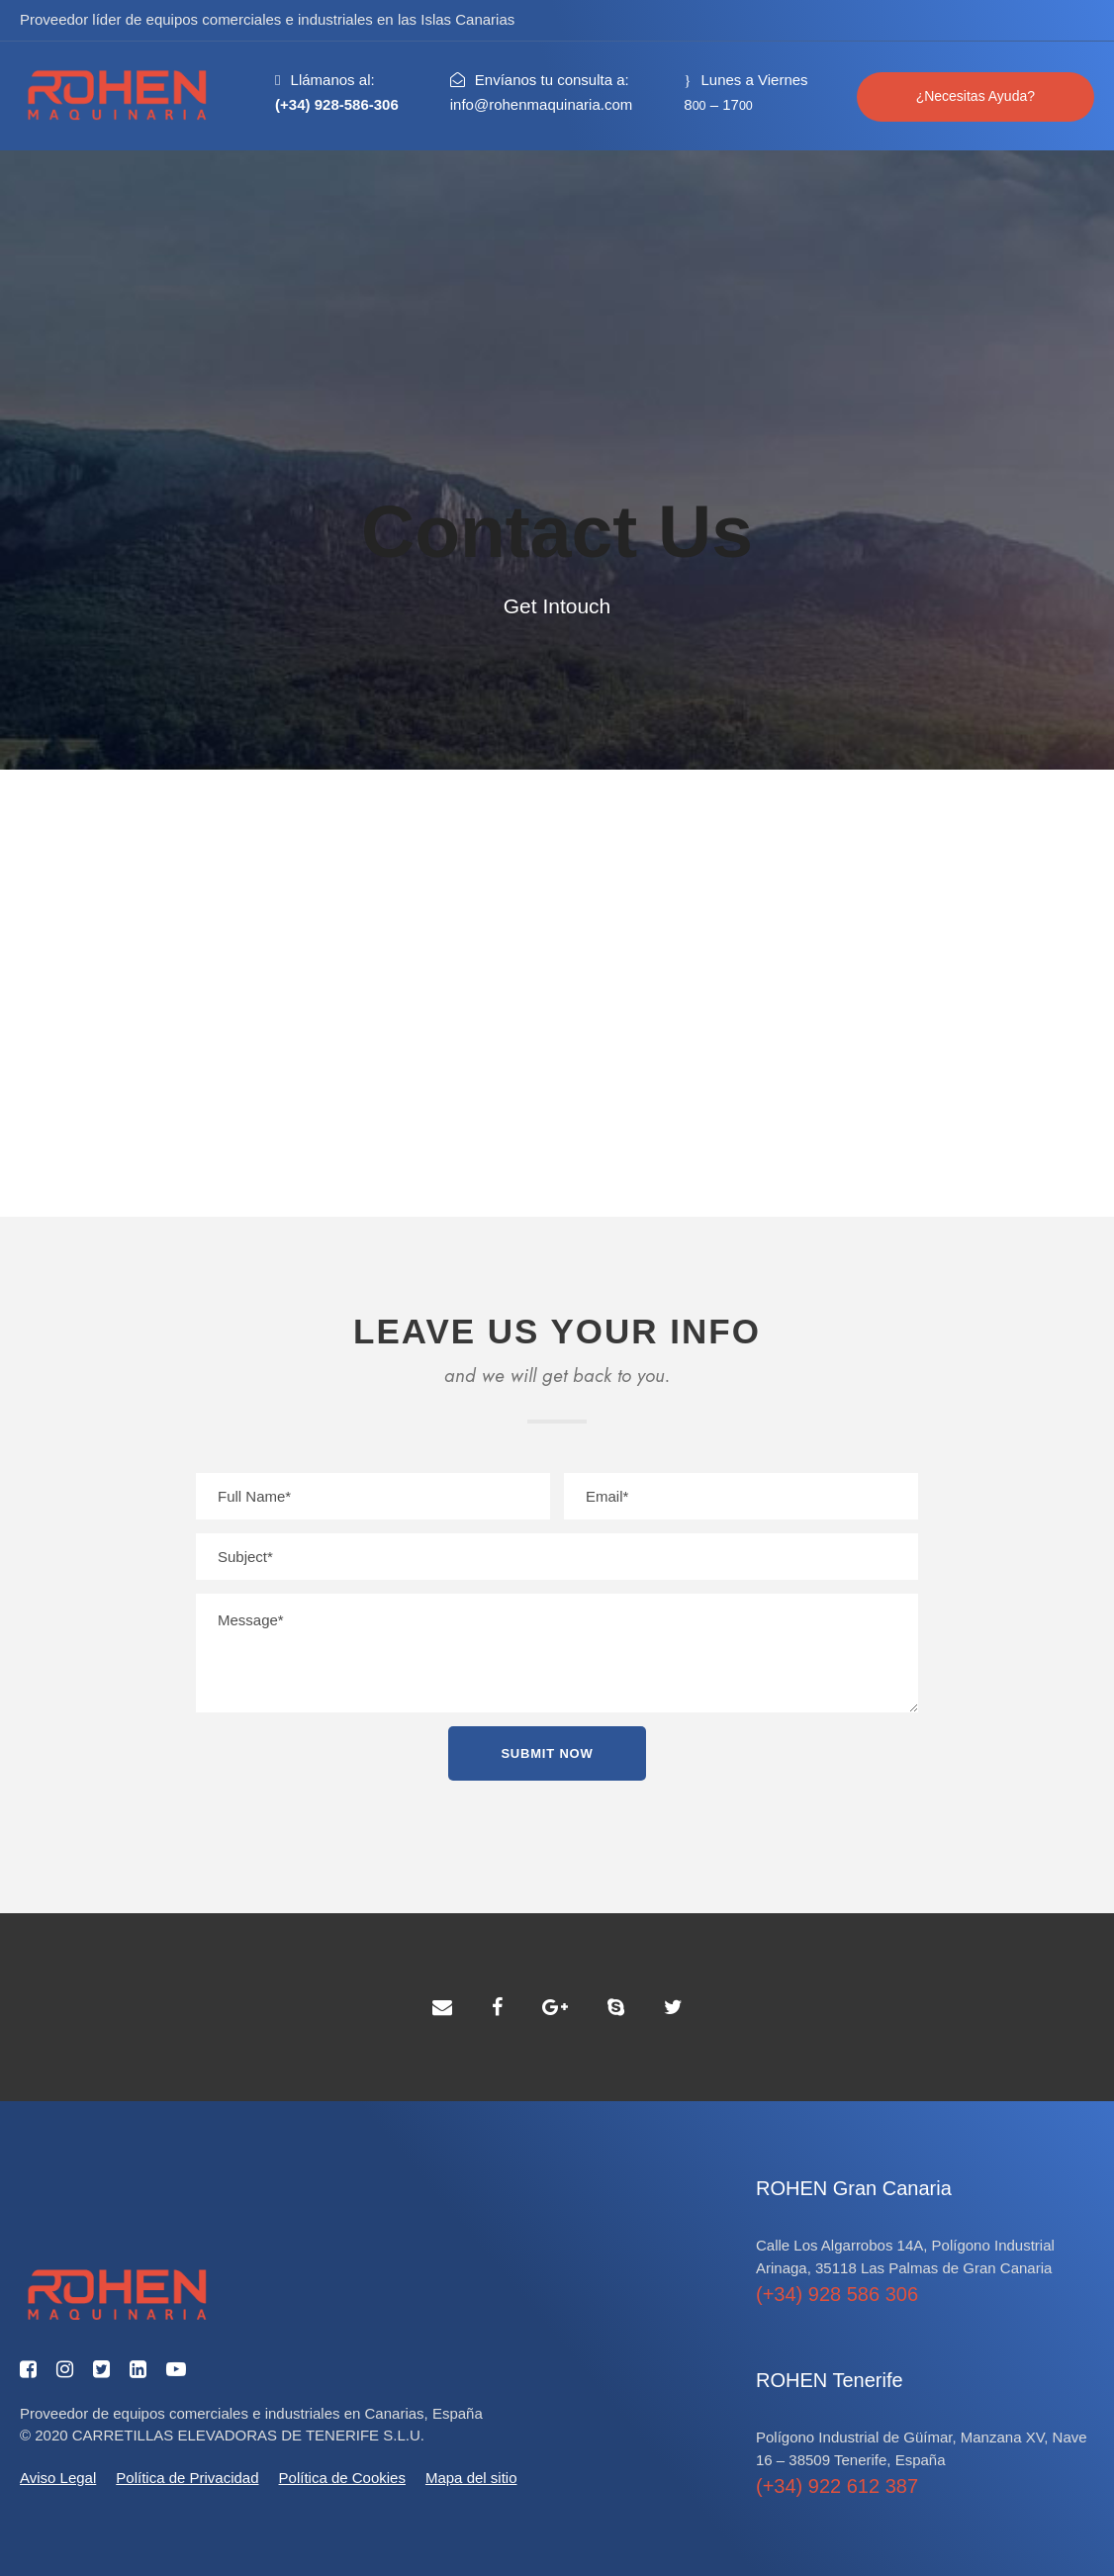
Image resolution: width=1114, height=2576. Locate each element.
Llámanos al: (337, 92)
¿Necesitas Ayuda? (975, 96)
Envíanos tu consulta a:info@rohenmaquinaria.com (541, 92)
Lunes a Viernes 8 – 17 (745, 92)
